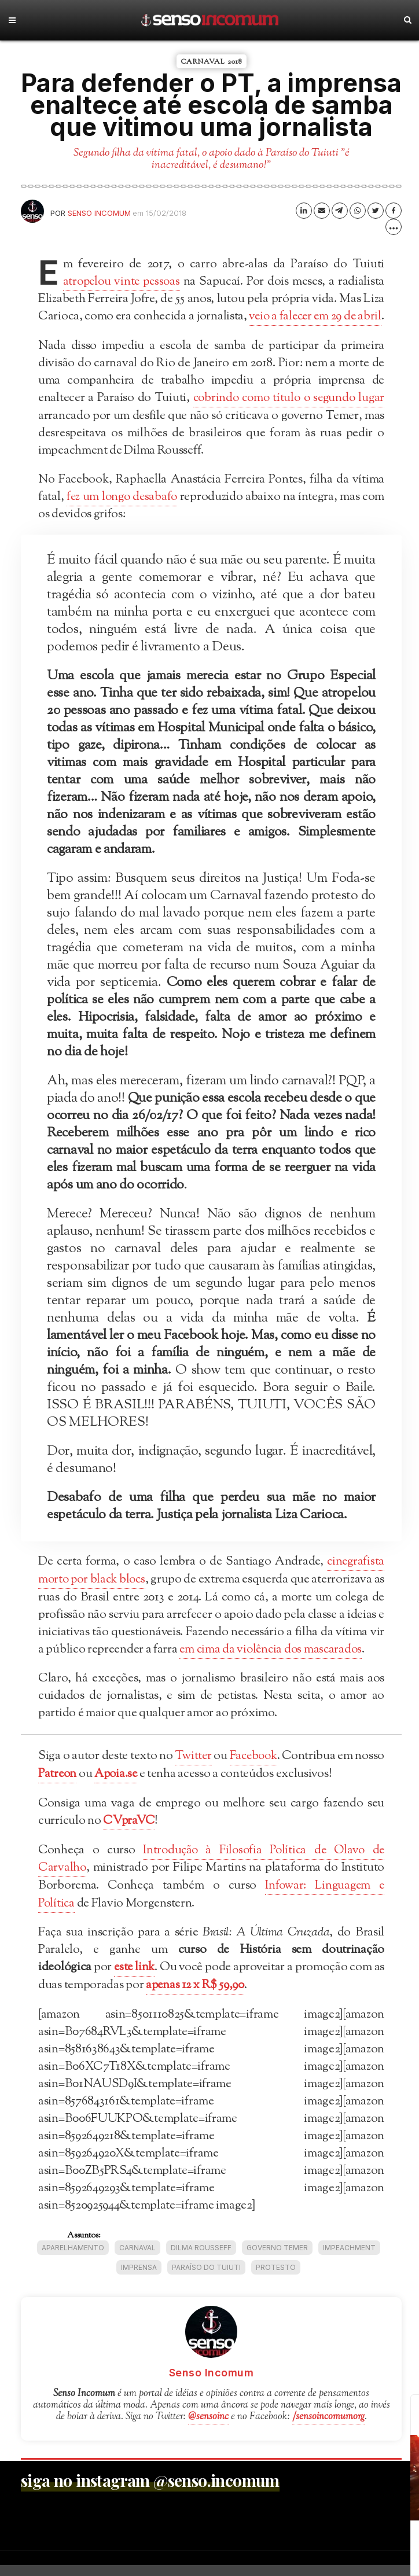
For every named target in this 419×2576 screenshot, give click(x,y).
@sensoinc (208, 2428)
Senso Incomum (99, 213)
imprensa (139, 2278)
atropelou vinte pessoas (123, 281)
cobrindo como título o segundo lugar (287, 415)
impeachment (349, 2258)
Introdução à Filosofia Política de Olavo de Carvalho (211, 1872)
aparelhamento (73, 2258)
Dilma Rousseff (201, 2258)
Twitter (210, 1771)
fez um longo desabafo (122, 513)
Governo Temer (277, 2258)
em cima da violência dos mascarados (272, 1664)
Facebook (278, 1771)
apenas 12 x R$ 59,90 (196, 1996)
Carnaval (137, 2258)
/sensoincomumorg (328, 2428)
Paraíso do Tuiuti (206, 2278)
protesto (276, 2278)
